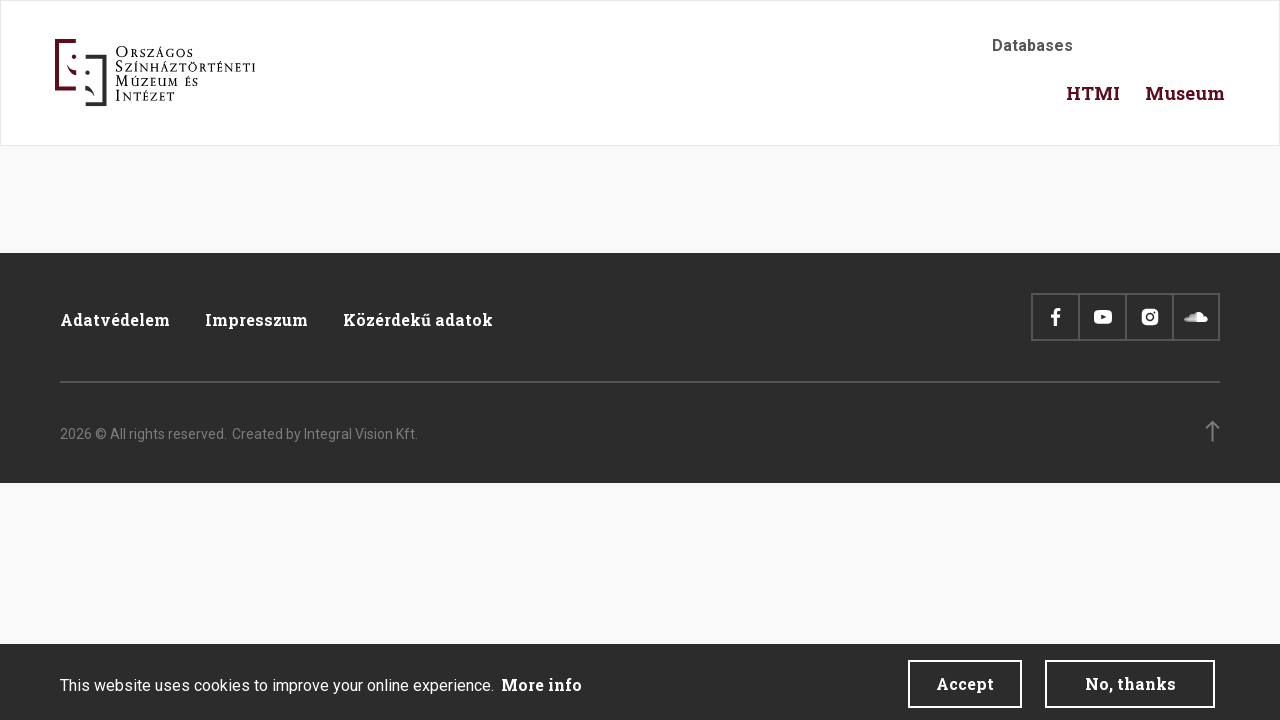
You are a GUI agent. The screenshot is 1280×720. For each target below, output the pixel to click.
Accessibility (1110, 51)
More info (541, 690)
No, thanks (1130, 689)
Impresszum (256, 319)
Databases (1032, 45)
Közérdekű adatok (418, 319)
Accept (965, 689)
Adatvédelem (115, 319)
